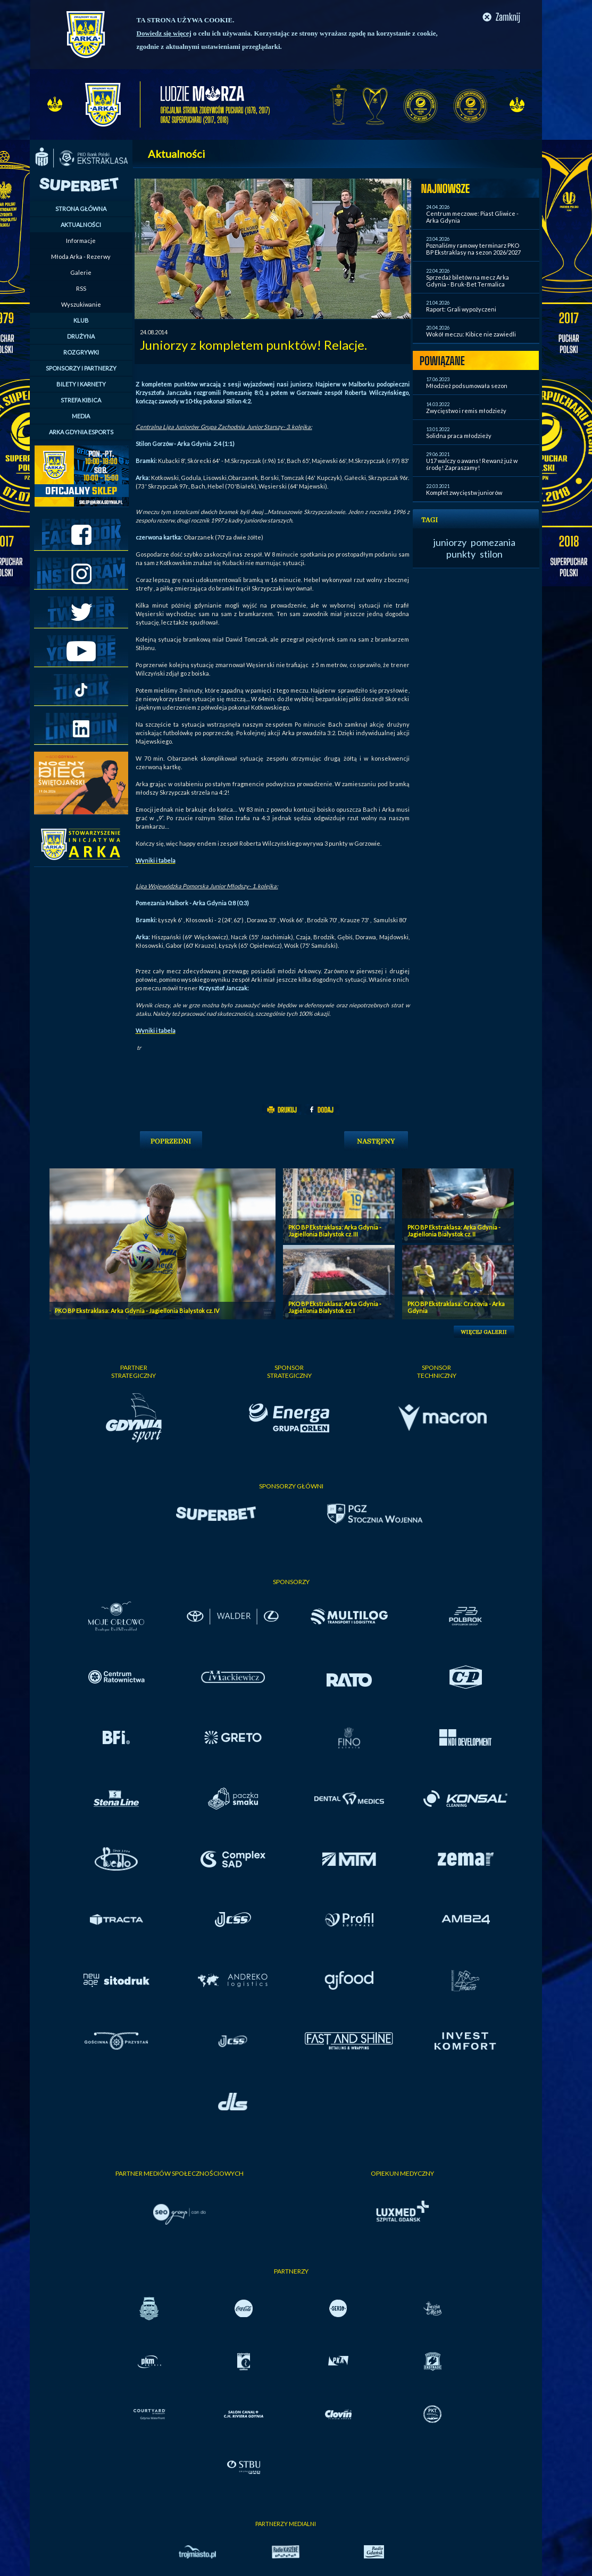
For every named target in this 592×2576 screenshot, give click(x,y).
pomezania (493, 542)
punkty (461, 554)
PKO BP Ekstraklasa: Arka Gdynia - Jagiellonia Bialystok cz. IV (137, 1310)
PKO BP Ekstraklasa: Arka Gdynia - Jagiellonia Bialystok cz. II (454, 1231)
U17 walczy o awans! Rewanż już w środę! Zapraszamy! (472, 464)
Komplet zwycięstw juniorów (464, 492)
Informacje (81, 240)
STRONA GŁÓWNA (80, 208)
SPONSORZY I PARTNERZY (81, 368)
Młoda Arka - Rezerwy (81, 256)
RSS (81, 288)
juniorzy (449, 542)
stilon (491, 554)
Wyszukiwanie (81, 304)
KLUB (81, 320)
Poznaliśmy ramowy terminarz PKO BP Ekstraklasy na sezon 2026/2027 (473, 249)
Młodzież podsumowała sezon (466, 385)
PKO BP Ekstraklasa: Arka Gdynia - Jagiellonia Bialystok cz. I (334, 1307)
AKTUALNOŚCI (81, 224)
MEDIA (81, 416)
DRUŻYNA (81, 336)
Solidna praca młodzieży (458, 435)
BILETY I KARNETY (81, 384)
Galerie (80, 272)
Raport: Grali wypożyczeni (461, 309)
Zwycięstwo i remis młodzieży (466, 410)
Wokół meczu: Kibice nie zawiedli (471, 334)
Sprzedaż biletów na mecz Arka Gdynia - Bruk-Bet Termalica (467, 281)
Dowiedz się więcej (164, 33)
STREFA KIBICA (81, 400)
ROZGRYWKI (81, 352)
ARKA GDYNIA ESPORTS (81, 431)
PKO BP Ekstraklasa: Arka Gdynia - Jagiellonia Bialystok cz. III (334, 1231)
